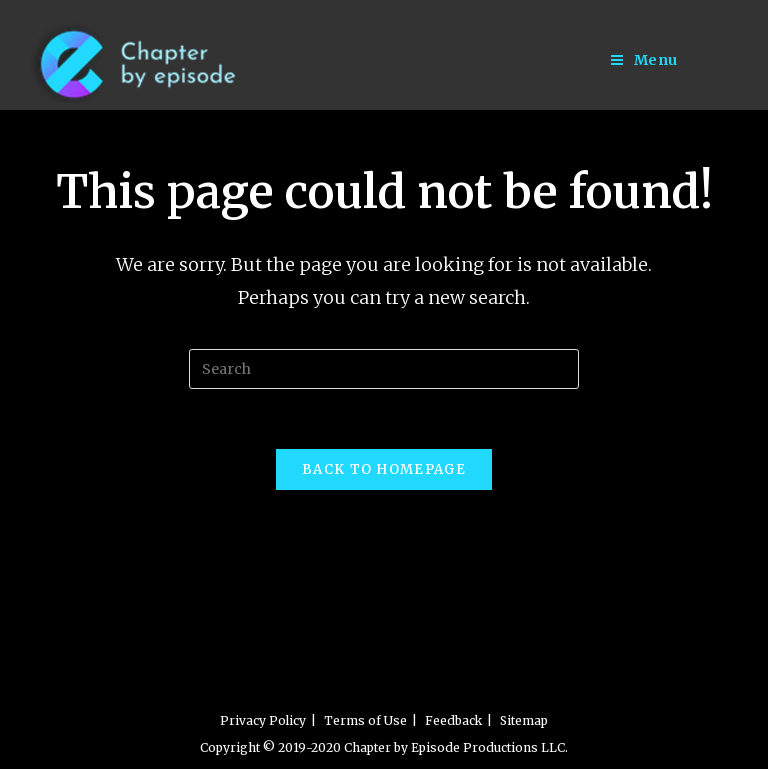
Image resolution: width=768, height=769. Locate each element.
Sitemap (524, 720)
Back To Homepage (384, 469)
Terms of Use (365, 720)
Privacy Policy (263, 720)
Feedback (453, 720)
